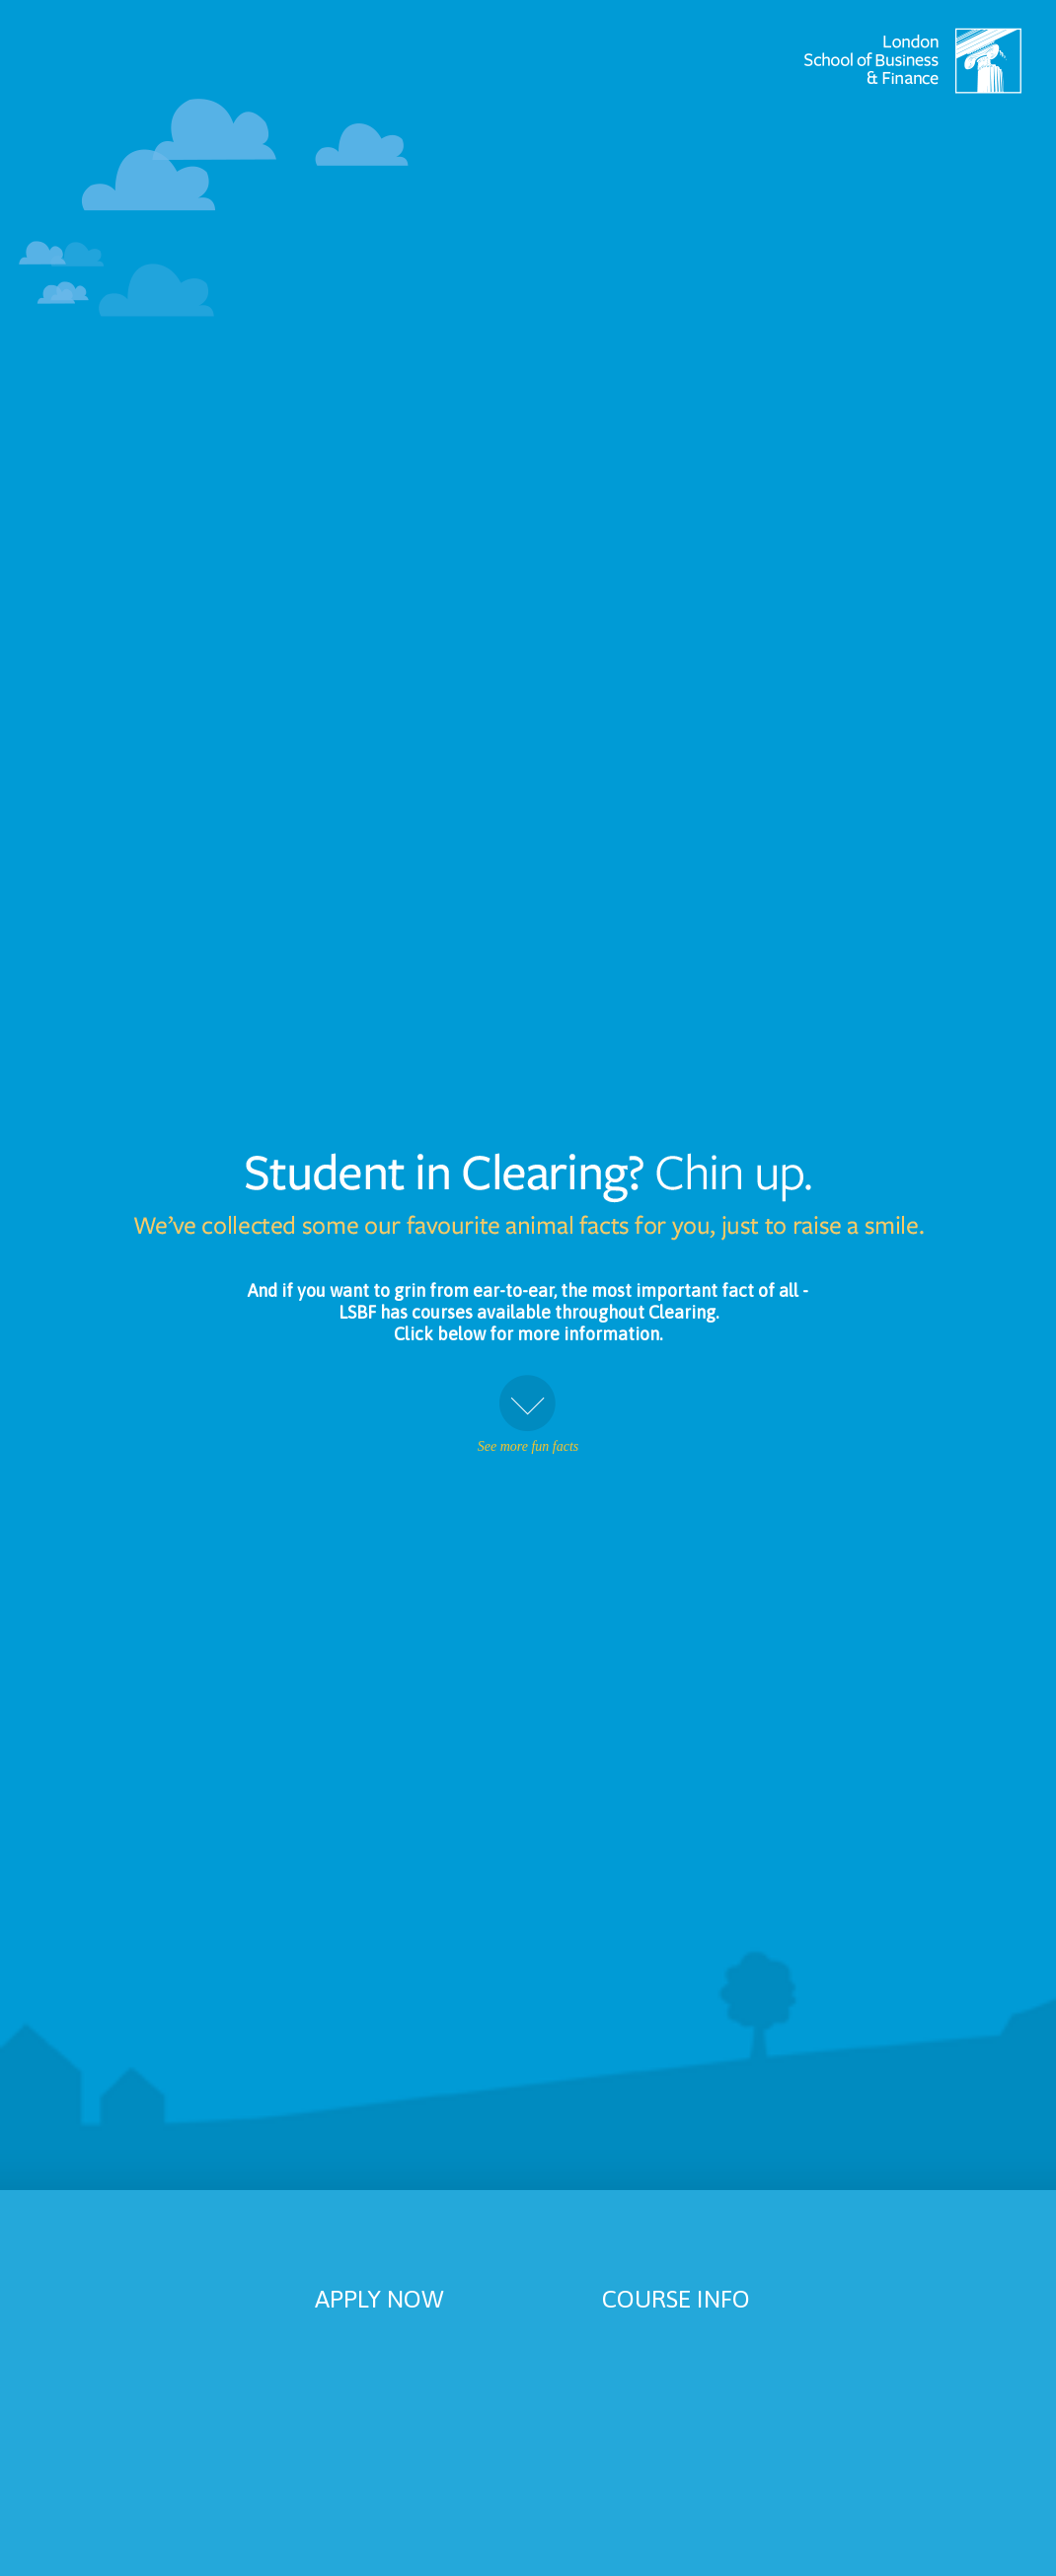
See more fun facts (528, 1414)
